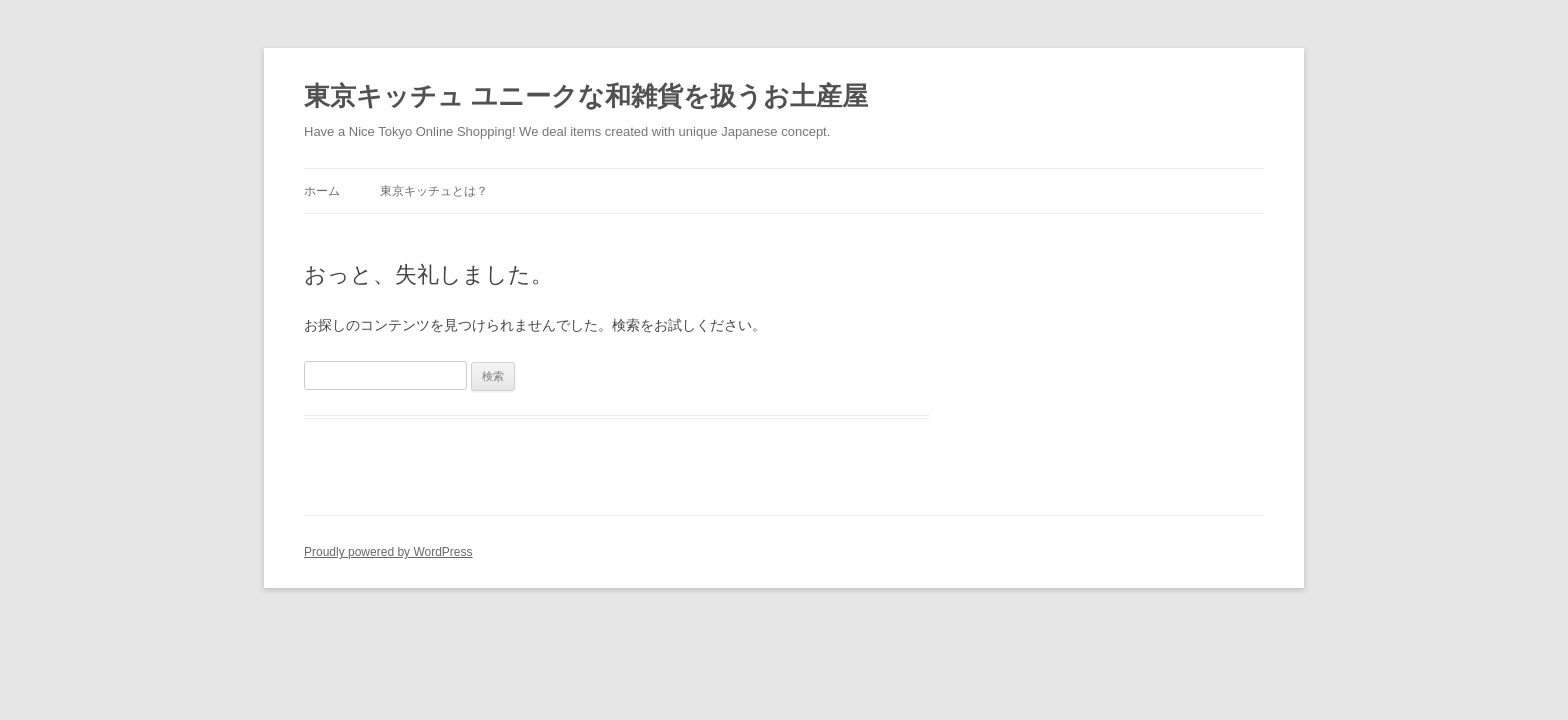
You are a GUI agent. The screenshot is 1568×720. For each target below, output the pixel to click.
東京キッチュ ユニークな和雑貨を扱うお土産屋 (586, 96)
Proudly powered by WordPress (388, 552)
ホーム (322, 191)
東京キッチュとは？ (434, 191)
